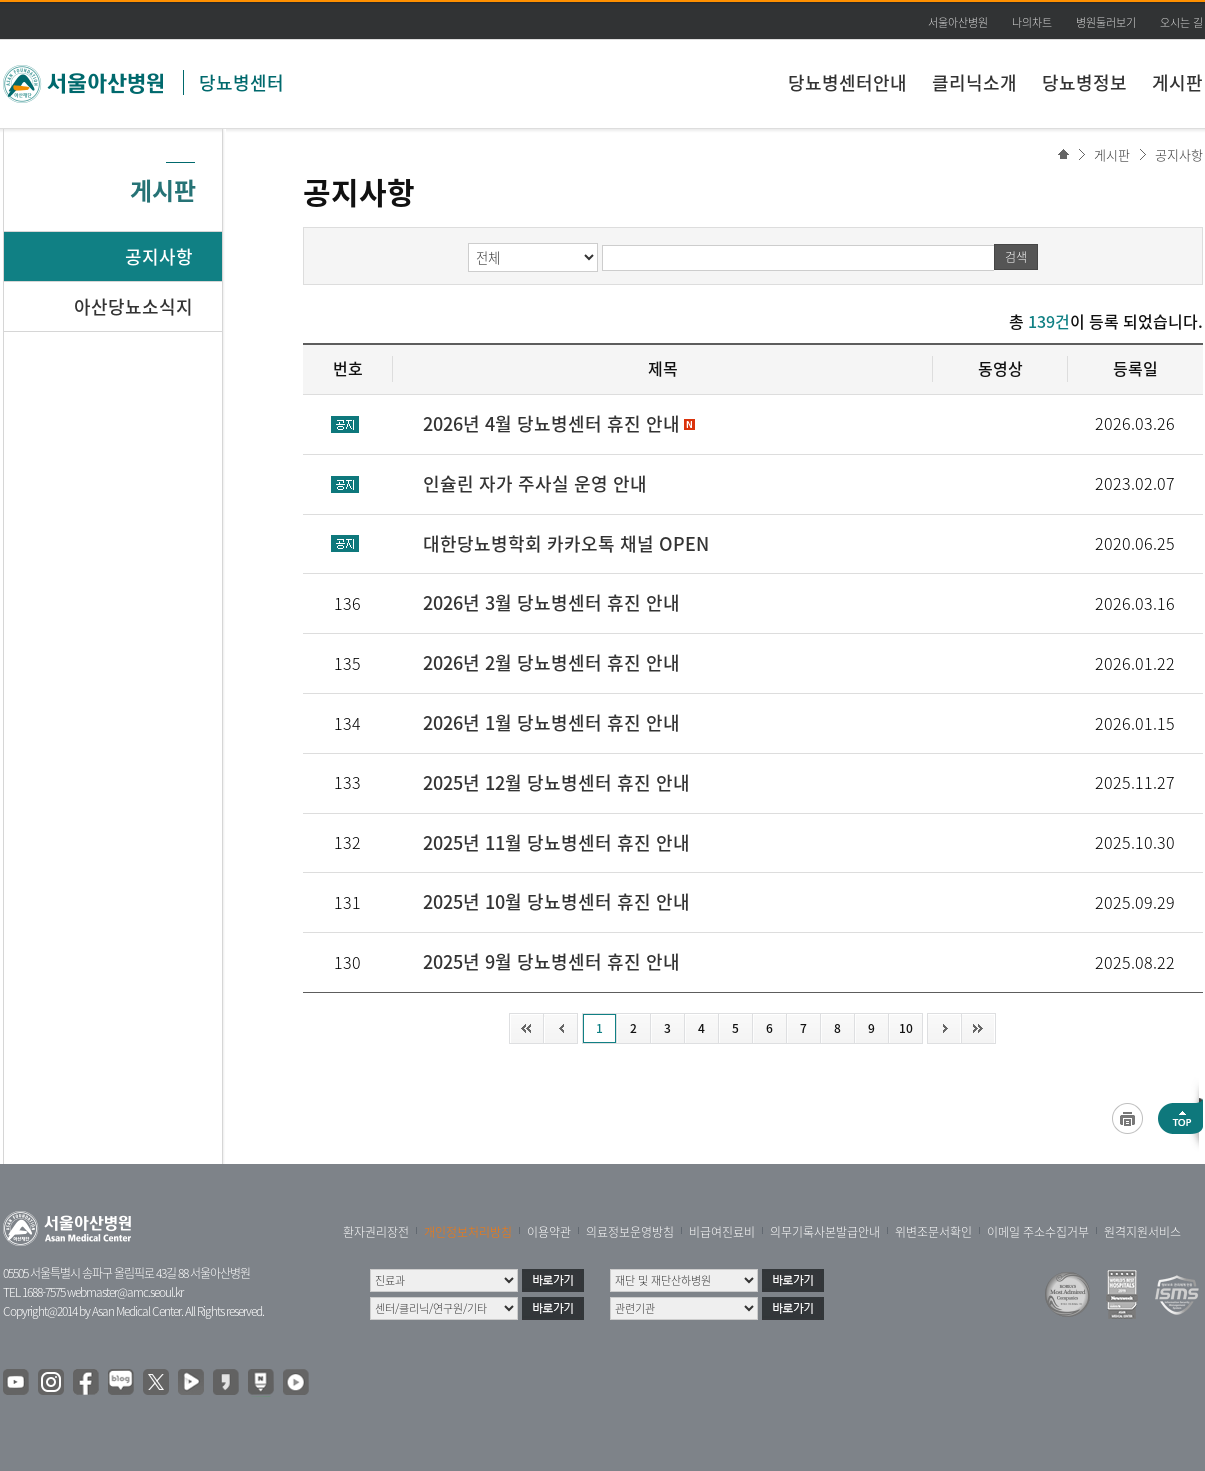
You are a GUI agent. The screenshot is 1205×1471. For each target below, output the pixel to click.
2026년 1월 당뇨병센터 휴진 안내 (551, 722)
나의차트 (1032, 22)
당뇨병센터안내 (847, 82)
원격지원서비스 (1142, 1232)
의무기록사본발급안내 (825, 1232)
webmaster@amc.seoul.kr (125, 1292)
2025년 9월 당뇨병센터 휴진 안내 (551, 961)
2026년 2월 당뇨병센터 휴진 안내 (551, 662)
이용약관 (549, 1232)
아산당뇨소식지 (133, 306)
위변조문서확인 (933, 1232)
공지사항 (1179, 154)
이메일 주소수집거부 (1038, 1232)
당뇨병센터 (241, 82)
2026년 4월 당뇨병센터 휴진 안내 (551, 423)
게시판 (1177, 82)
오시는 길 (1181, 22)
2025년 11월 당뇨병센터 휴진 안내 (556, 842)
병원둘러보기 (1106, 22)
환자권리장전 (376, 1232)
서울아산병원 (958, 22)
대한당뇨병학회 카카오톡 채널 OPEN (566, 543)
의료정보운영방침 (630, 1232)
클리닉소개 (974, 82)
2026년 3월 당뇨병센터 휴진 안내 (551, 602)
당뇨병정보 (1084, 82)
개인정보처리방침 (468, 1232)
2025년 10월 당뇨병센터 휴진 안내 (556, 901)
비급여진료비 (722, 1232)
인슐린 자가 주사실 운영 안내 (535, 483)
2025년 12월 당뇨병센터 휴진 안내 (556, 782)
